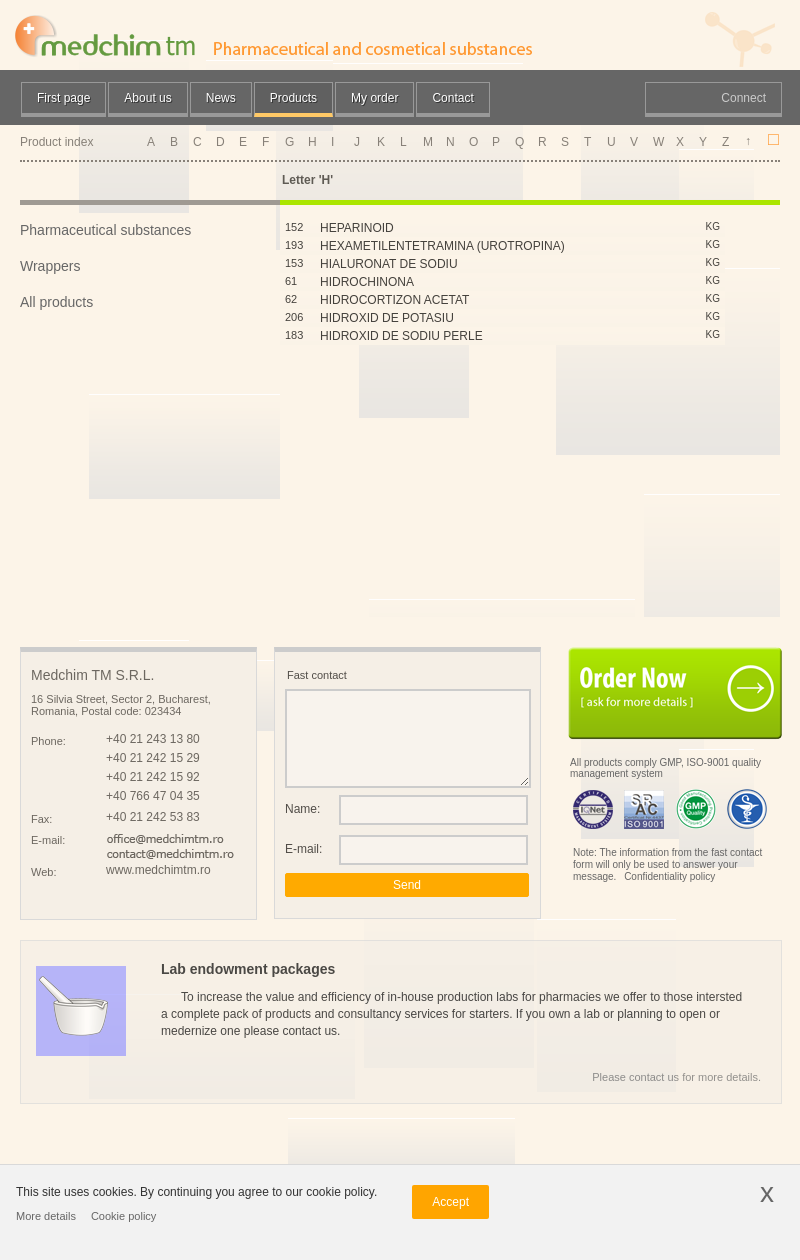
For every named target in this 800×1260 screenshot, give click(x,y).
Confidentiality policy (669, 876)
